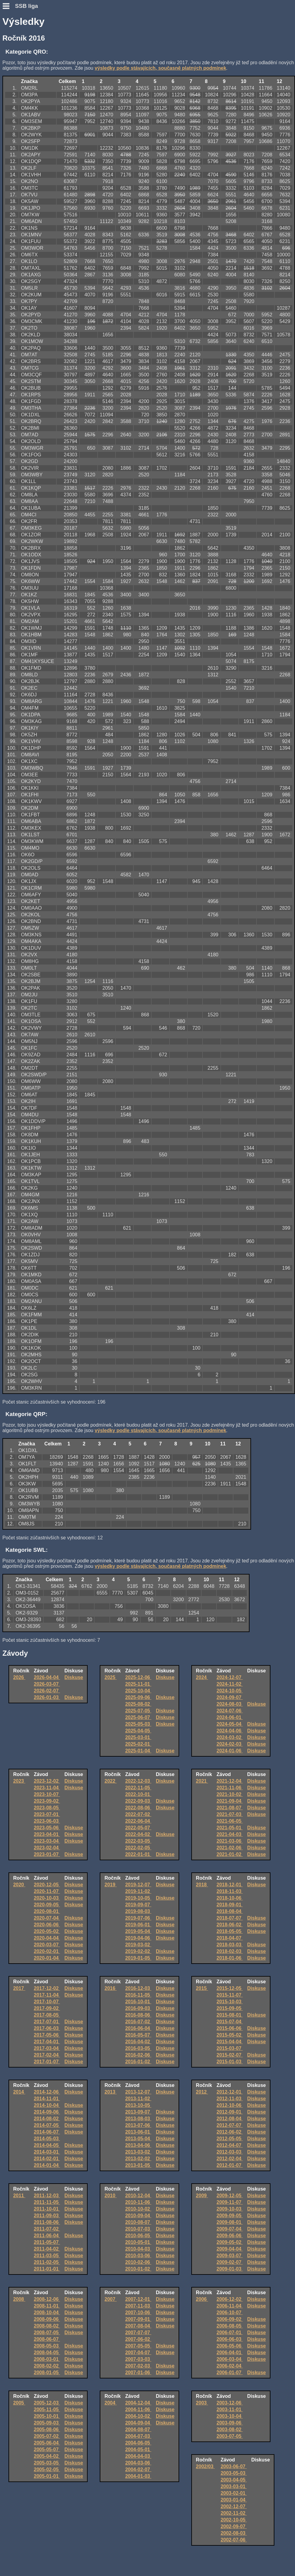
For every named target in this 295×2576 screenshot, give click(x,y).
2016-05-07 (138, 2035)
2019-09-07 (138, 1904)
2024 (202, 1677)
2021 (202, 1781)
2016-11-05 (138, 1995)
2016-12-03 (138, 1988)
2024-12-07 (229, 1677)
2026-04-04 (47, 1677)
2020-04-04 (47, 1938)
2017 (19, 1988)
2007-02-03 (138, 2365)
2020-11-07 (47, 1891)
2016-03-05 (138, 2048)
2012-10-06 (229, 2105)
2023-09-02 (47, 1801)
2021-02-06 (229, 1847)
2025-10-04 (138, 1690)
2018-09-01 (229, 1904)
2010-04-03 (138, 2248)
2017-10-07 (47, 2001)
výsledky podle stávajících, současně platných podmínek (160, 68)
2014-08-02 (47, 2118)
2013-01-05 (138, 2165)
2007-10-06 (138, 2312)
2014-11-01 (47, 2098)
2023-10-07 (47, 1794)
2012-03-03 (229, 2151)
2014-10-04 (47, 2105)
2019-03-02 (138, 1944)
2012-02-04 (229, 2158)
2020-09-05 (47, 1904)
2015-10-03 (229, 2001)
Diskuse (74, 1677)
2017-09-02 (47, 2008)
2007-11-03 (138, 2305)
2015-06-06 (229, 2028)
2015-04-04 (229, 2041)
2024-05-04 (229, 1724)
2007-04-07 (138, 2352)
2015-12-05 (229, 1988)
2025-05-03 (138, 1724)
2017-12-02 (47, 1988)
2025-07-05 (138, 1710)
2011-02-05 (47, 2262)
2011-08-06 (47, 2222)
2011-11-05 (47, 2202)
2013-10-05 (138, 2105)
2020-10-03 (47, 1898)
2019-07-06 (138, 1918)
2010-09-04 (138, 2215)
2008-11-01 (47, 2305)
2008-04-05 (47, 2352)
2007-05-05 (138, 2345)
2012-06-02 (229, 2131)
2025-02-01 (138, 1744)
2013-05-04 (138, 2138)
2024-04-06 (229, 1730)
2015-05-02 (229, 2035)
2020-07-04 (47, 1918)
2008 (19, 2299)
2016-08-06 (138, 2015)
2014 (19, 2091)
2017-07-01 (47, 2021)
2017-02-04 (47, 2055)
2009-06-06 (229, 2235)
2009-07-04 (229, 2228)
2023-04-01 (47, 1834)
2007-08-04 (138, 2325)
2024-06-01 (229, 1717)
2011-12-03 (47, 2195)
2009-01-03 (229, 2268)
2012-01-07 (229, 2165)
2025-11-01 (138, 1684)
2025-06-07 (138, 1717)
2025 (111, 1677)
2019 (111, 1884)
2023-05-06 (47, 1827)
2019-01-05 (138, 1958)
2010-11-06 (138, 2202)
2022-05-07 (138, 1827)
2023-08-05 (47, 1807)
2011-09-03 (47, 2215)
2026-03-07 (47, 1684)
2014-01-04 (47, 2165)
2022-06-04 (138, 1821)
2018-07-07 (229, 1918)
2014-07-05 (47, 2125)
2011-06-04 (47, 2235)
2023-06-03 (47, 1821)
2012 (202, 2091)
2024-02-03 (229, 1744)
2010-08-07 (138, 2222)
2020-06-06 (47, 1924)
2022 (111, 1781)
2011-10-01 (47, 2208)
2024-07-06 (229, 1710)
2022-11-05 (138, 1787)
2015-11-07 (229, 1995)
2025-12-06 (138, 1677)
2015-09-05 (229, 2008)
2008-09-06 (47, 2319)
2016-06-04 (138, 2028)
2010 (111, 2195)
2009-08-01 (229, 2222)
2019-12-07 (138, 1884)
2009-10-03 (229, 2208)
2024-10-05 (229, 1690)
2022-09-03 (138, 1801)
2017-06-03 (47, 2028)
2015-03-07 (229, 2048)
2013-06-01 (138, 2131)
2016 (111, 1988)
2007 (111, 2299)
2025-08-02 (138, 1704)
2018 (202, 1884)
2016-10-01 (138, 2001)
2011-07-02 (47, 2228)
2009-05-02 (229, 2242)
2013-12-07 (138, 2091)
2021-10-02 (229, 1794)
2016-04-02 (138, 2041)
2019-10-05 (138, 1898)
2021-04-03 (229, 1834)
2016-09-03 (138, 2008)
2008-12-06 (47, 2299)
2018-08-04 (229, 1911)
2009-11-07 (229, 2202)
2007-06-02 (138, 2339)
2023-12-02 (47, 1781)
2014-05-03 (47, 2138)
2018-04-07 (229, 1938)
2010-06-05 (138, 2235)
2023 (19, 1781)
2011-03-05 (47, 2255)
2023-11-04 (47, 1787)
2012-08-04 (229, 2118)
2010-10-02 (138, 2208)
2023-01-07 (47, 1854)
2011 (19, 2195)
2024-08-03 (229, 1704)
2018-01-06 (229, 1958)
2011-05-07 (47, 2242)
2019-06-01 (138, 1924)
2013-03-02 (138, 2151)
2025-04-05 (138, 1730)
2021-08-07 (229, 1807)
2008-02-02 (47, 2365)
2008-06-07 (47, 2339)
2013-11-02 (138, 2098)
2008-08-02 (47, 2325)
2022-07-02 (138, 1814)
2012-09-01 (229, 2111)
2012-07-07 (229, 2125)
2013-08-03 (138, 2118)
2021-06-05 (229, 1821)
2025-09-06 (138, 1697)
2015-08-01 (229, 2015)
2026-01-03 (47, 1697)
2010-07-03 (138, 2228)
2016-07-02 (138, 2021)
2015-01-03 (229, 2061)
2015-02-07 (229, 2055)
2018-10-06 (229, 1898)
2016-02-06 (138, 2055)
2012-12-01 (229, 2091)
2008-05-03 (47, 2345)
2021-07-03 (229, 1814)
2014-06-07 (47, 2131)
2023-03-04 (47, 1841)
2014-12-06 (47, 2091)
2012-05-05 (229, 2138)
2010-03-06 (138, 2255)
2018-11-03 (229, 1891)
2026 (19, 1677)
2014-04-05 (47, 2145)
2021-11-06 (229, 1787)
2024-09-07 (229, 1697)
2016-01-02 (138, 2061)
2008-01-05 (47, 2372)
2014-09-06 (47, 2111)
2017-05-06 (47, 2035)
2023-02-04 (47, 1847)
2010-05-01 (138, 2242)
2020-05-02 (47, 1931)
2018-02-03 (229, 1951)
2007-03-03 (138, 2359)
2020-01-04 (47, 1958)
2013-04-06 (138, 2145)
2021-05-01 (229, 1827)
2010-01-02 (138, 2268)
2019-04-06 (138, 1938)
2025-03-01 (138, 1737)
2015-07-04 (229, 2021)
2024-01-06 (229, 1750)
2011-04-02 (47, 2248)
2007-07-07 (138, 2332)
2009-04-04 (229, 2248)
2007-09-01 (138, 2319)
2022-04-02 (138, 1834)
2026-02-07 (47, 1690)
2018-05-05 (229, 1931)
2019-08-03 (138, 1911)
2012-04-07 (229, 2145)
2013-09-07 (138, 2111)
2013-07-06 (138, 2125)
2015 (202, 1988)
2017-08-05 (47, 2015)
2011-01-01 (47, 2268)
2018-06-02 (229, 1924)
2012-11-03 (229, 2098)
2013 (111, 2091)
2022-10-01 (138, 1794)
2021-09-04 (229, 1801)
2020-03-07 (47, 1944)
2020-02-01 (47, 1951)
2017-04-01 (47, 2041)
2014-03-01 (47, 2151)
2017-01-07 (47, 2061)
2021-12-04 (229, 1781)
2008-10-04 (47, 2312)
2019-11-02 (138, 1891)
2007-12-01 (138, 2299)
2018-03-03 (229, 1944)
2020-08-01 (47, 1911)
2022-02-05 (138, 1847)
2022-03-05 (138, 1841)
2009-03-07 (229, 2255)
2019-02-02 (138, 1951)
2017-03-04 (47, 2048)
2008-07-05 (47, 2332)
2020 (19, 1884)
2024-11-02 (229, 1684)
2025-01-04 (138, 1750)
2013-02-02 (138, 2158)
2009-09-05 (229, 2215)
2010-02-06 (138, 2262)
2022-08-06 (138, 1807)
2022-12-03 (138, 1781)
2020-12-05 (47, 1884)
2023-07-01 (47, 1814)
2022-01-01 (138, 1854)
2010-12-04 (138, 2195)
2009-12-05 (229, 2195)
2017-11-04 (47, 1995)
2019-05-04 (138, 1931)
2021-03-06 (229, 1841)
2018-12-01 (229, 1884)
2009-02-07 (229, 2262)
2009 (202, 2195)
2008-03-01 (47, 2359)
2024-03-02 (229, 1737)
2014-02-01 (47, 2158)
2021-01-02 (229, 1854)
